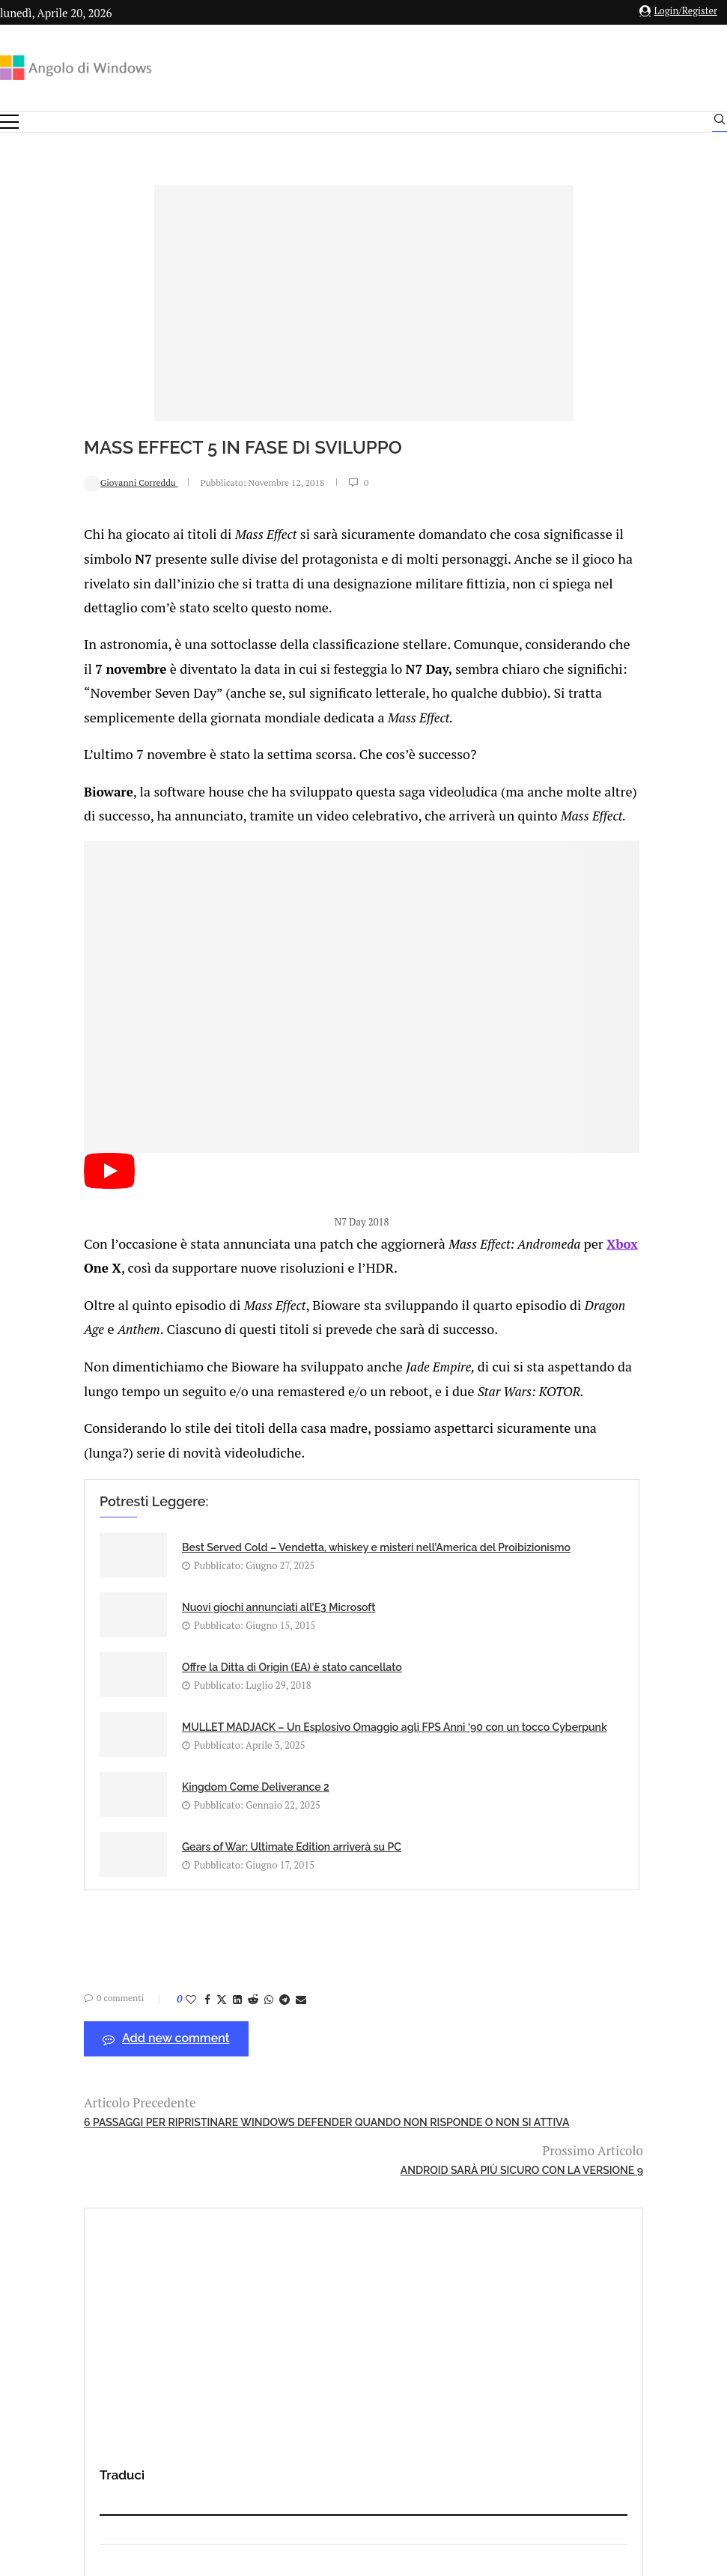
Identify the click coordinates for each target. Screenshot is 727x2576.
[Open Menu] (9, 121)
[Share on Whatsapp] (192, 1918)
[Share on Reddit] (176, 1918)
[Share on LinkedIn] (160, 1918)
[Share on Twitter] (145, 1918)
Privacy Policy (324, 2411)
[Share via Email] (224, 1918)
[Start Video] (32, 1172)
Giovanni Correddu (54, 481)
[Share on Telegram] (208, 1918)
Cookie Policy (404, 2411)
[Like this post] (114, 1918)
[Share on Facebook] (131, 1918)
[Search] (719, 123)
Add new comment (89, 1958)
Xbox (111, 1253)
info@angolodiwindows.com (390, 2333)
